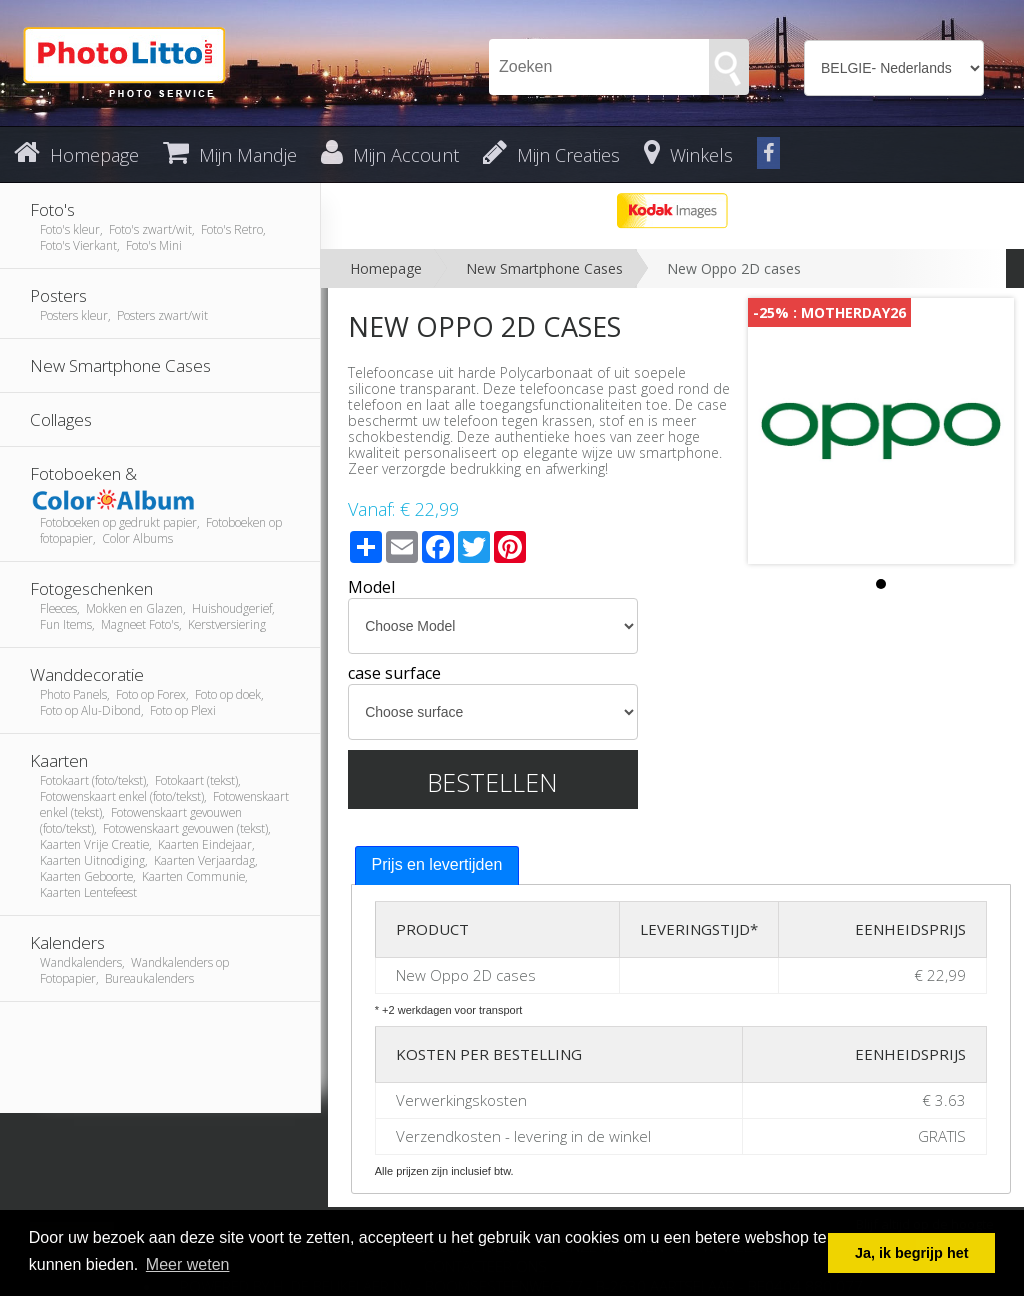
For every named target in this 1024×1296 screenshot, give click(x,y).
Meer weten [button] (188, 1264)
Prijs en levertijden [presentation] (437, 864)
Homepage (386, 268)
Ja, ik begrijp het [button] (912, 1253)
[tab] (437, 865)
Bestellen (492, 782)
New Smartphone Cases (544, 268)
